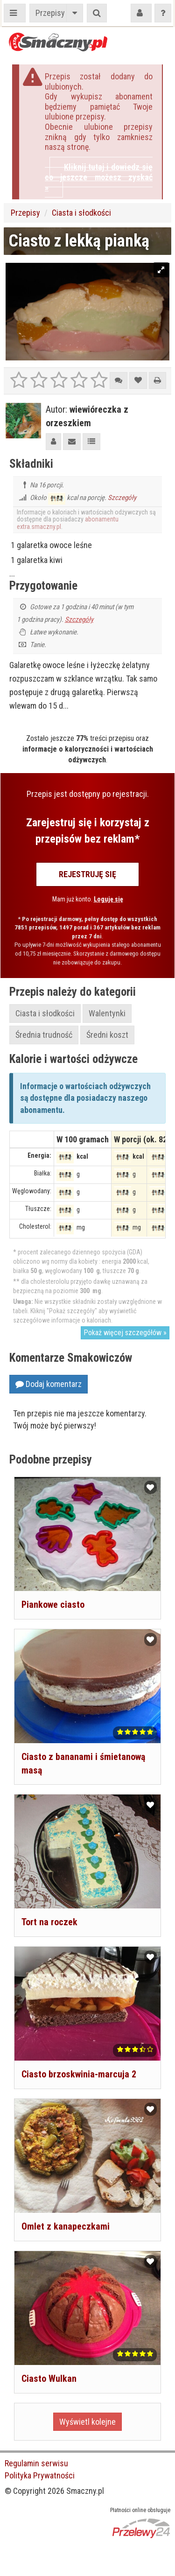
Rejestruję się (87, 874)
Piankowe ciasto (52, 1604)
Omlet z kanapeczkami (65, 2226)
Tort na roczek (49, 1922)
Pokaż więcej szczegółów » (125, 1332)
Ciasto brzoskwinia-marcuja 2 (78, 2074)
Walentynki (107, 1013)
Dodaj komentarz (48, 1384)
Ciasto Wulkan (49, 2378)
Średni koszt (107, 1035)
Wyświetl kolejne (87, 2422)
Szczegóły (122, 497)
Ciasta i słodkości (81, 213)
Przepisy (50, 13)
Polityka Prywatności (40, 2475)
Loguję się (108, 899)
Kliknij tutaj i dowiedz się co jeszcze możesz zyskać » (99, 177)
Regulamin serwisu (36, 2463)
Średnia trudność (43, 1035)
